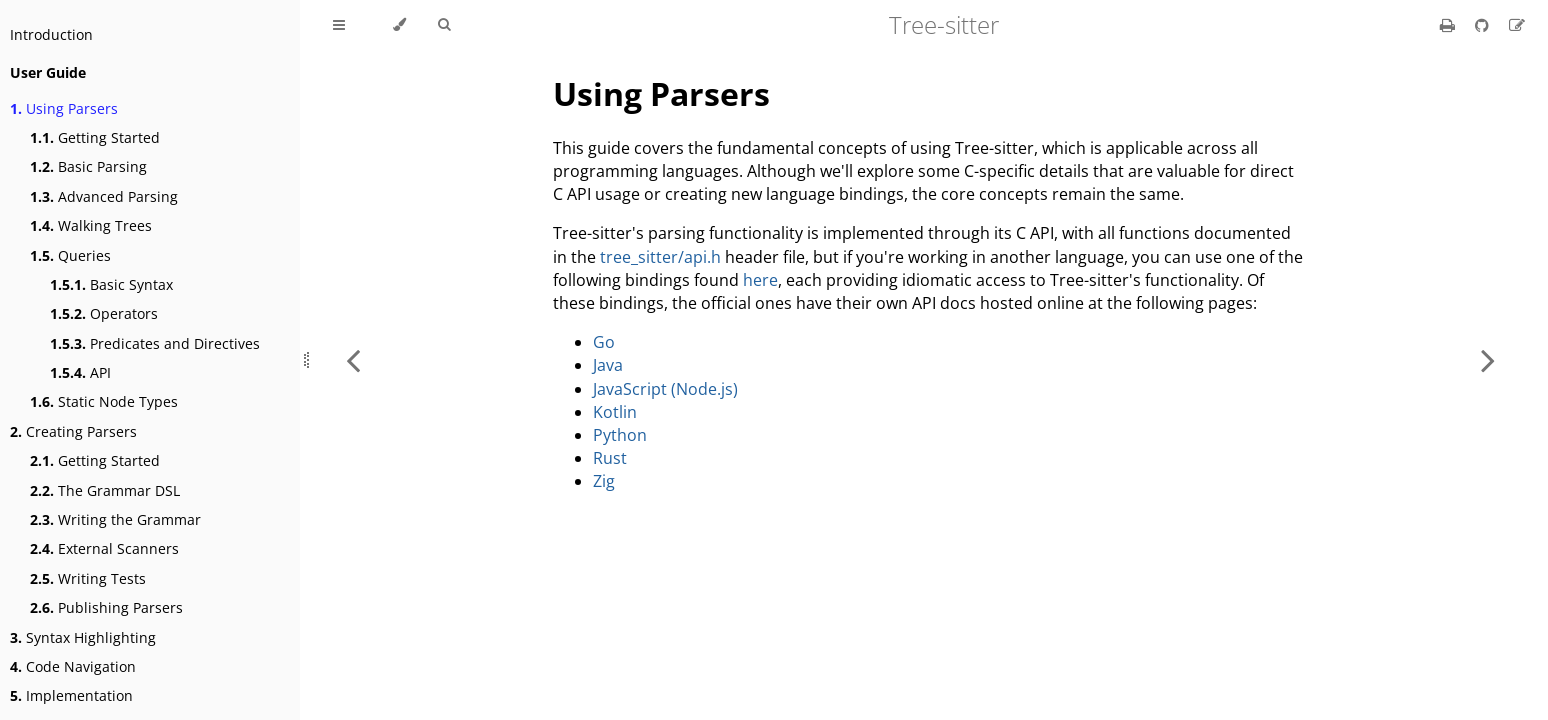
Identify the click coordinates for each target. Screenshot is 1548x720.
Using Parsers (64, 108)
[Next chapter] (1488, 360)
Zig (604, 481)
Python (620, 435)
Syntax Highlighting (83, 637)
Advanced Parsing (104, 196)
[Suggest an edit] (1517, 25)
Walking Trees (91, 225)
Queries (70, 255)
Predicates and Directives (155, 343)
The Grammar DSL (105, 490)
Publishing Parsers (106, 607)
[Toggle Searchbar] (444, 25)
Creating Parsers (73, 431)
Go (604, 342)
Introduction (51, 34)
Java (608, 365)
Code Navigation (73, 666)
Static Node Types (104, 401)
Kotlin (615, 412)
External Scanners (104, 548)
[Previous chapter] (353, 360)
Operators (104, 313)
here (760, 280)
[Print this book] (1449, 25)
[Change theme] (399, 25)
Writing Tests (88, 578)
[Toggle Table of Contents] (339, 25)
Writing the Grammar (115, 519)
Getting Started (95, 137)
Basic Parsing (88, 166)
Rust (610, 458)
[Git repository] (1484, 25)
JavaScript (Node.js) (665, 389)
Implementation (71, 695)
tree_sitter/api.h (660, 257)
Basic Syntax (111, 284)
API (80, 372)
